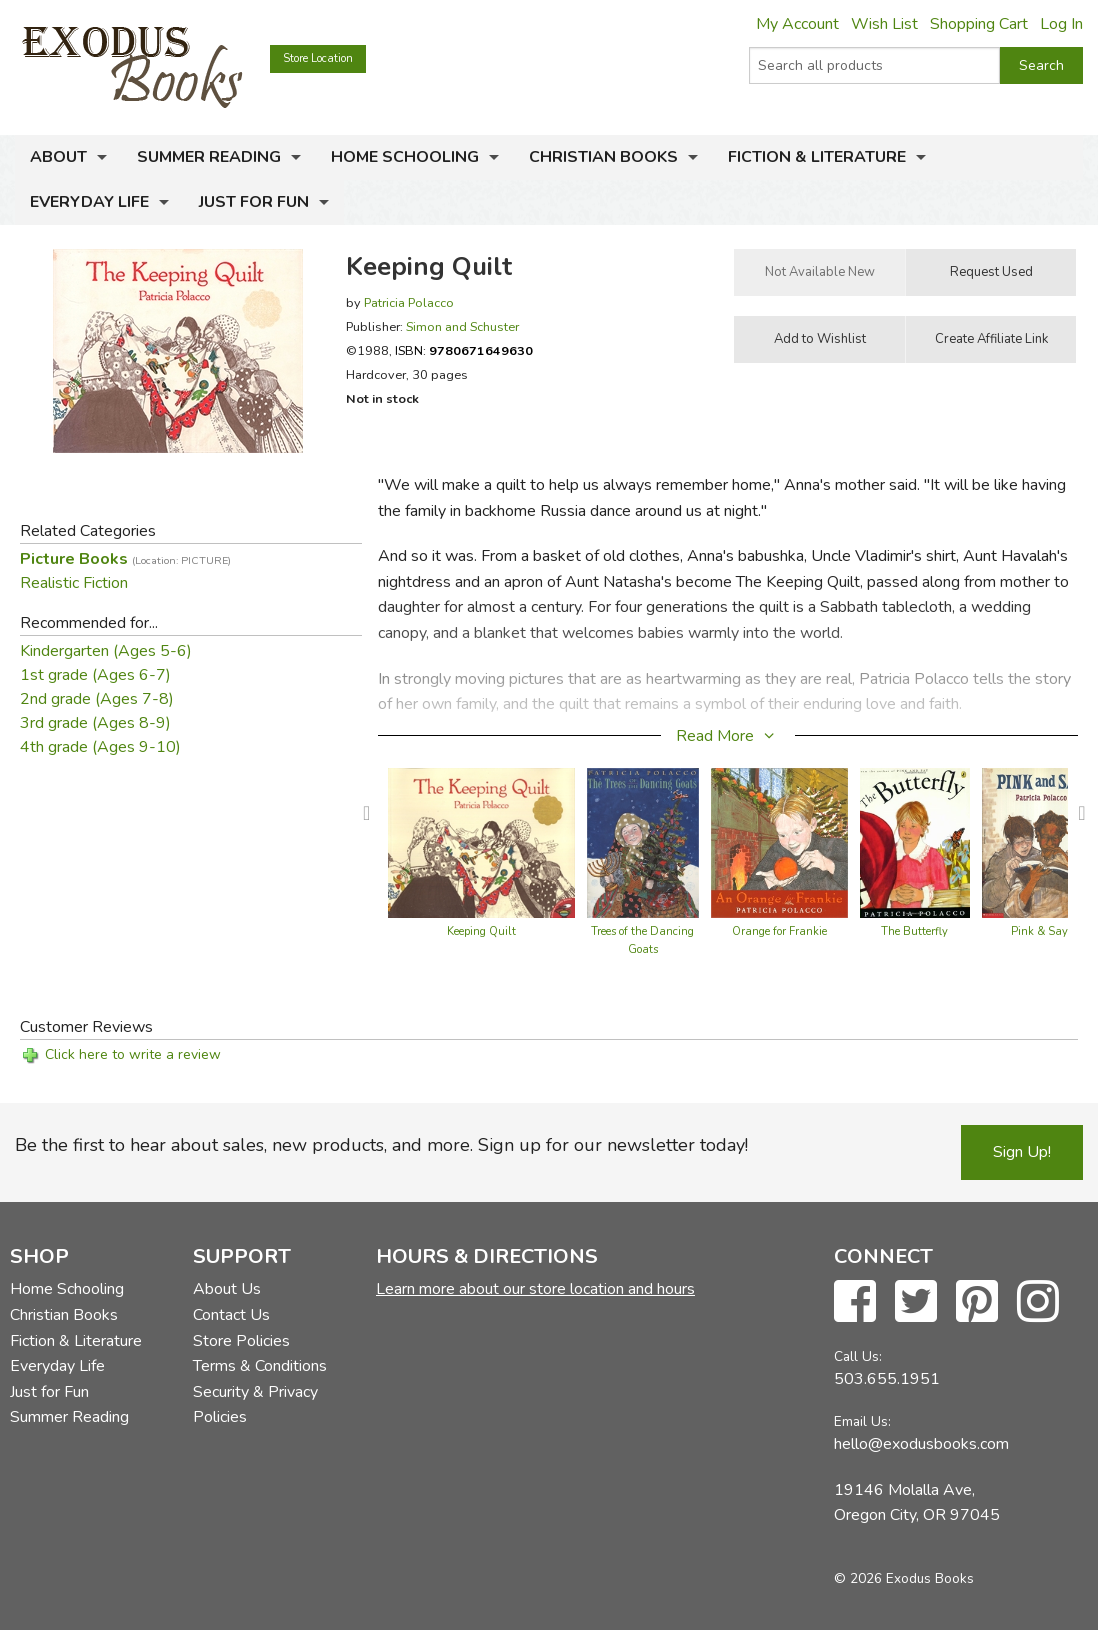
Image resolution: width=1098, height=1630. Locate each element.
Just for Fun (254, 202)
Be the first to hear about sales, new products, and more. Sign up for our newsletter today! (381, 1145)
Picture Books (125, 559)
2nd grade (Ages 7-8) (97, 699)
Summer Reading (209, 157)
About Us (227, 1289)
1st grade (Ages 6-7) (95, 675)
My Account (797, 24)
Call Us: (858, 1356)
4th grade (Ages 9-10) (100, 747)
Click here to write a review (133, 1054)
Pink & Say (1039, 931)
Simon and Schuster (462, 326)
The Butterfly (914, 931)
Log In (1061, 24)
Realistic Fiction (74, 583)
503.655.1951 (887, 1379)
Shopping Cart (979, 24)
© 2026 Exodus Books (904, 1578)
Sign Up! (1022, 1152)
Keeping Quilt (481, 931)
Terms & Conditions (260, 1366)
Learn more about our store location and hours (535, 1289)
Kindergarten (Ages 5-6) (106, 651)
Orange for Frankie (779, 931)
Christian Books (603, 157)
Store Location (318, 58)
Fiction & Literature (817, 157)
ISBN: (464, 350)
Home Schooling (405, 157)
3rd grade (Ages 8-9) (95, 723)
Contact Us (231, 1315)
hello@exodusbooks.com (921, 1444)
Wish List (884, 24)
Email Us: (862, 1421)
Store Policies (241, 1341)
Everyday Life (89, 202)
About (58, 157)
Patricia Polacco (409, 302)
